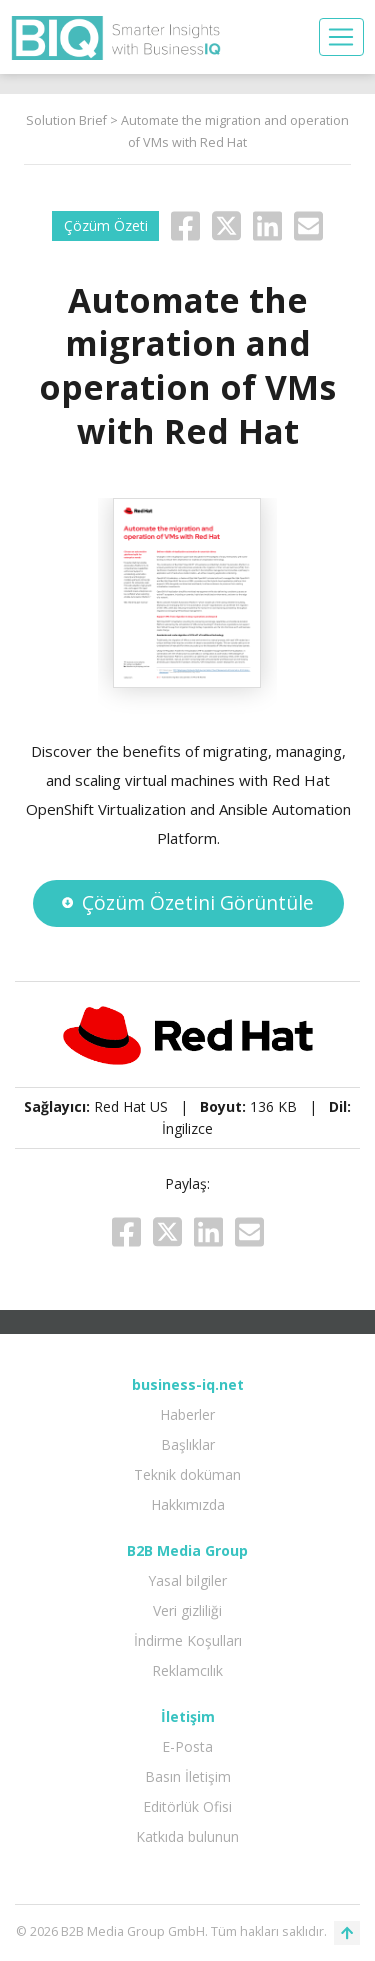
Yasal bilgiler (187, 1580)
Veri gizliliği (187, 1610)
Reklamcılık (187, 1670)
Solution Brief (66, 120)
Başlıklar (188, 1444)
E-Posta (187, 1746)
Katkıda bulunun (187, 1836)
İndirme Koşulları (188, 1640)
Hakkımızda (188, 1504)
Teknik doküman (187, 1474)
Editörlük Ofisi (187, 1806)
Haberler (187, 1414)
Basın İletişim (188, 1776)
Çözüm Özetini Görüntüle (187, 902)
